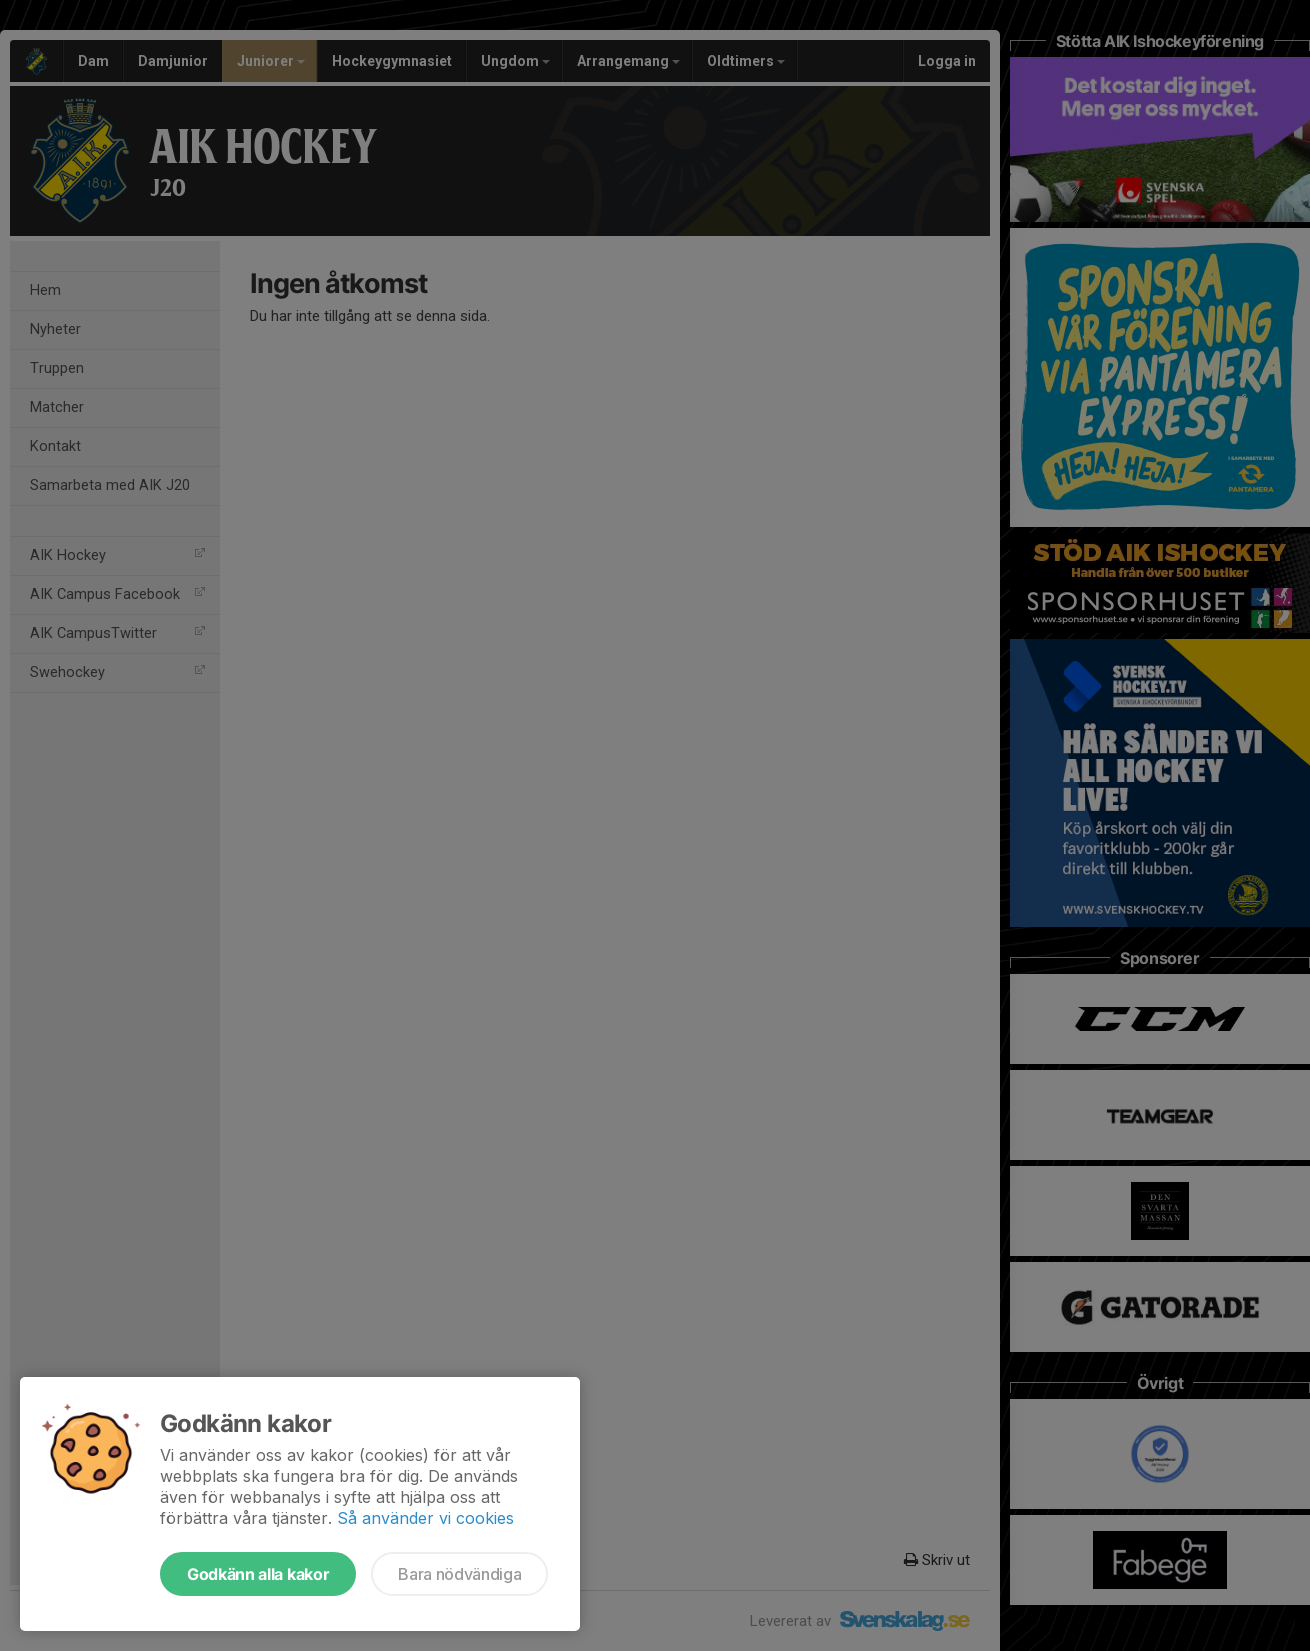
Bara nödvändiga (459, 1574)
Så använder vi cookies (425, 1518)
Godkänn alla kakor (258, 1574)
